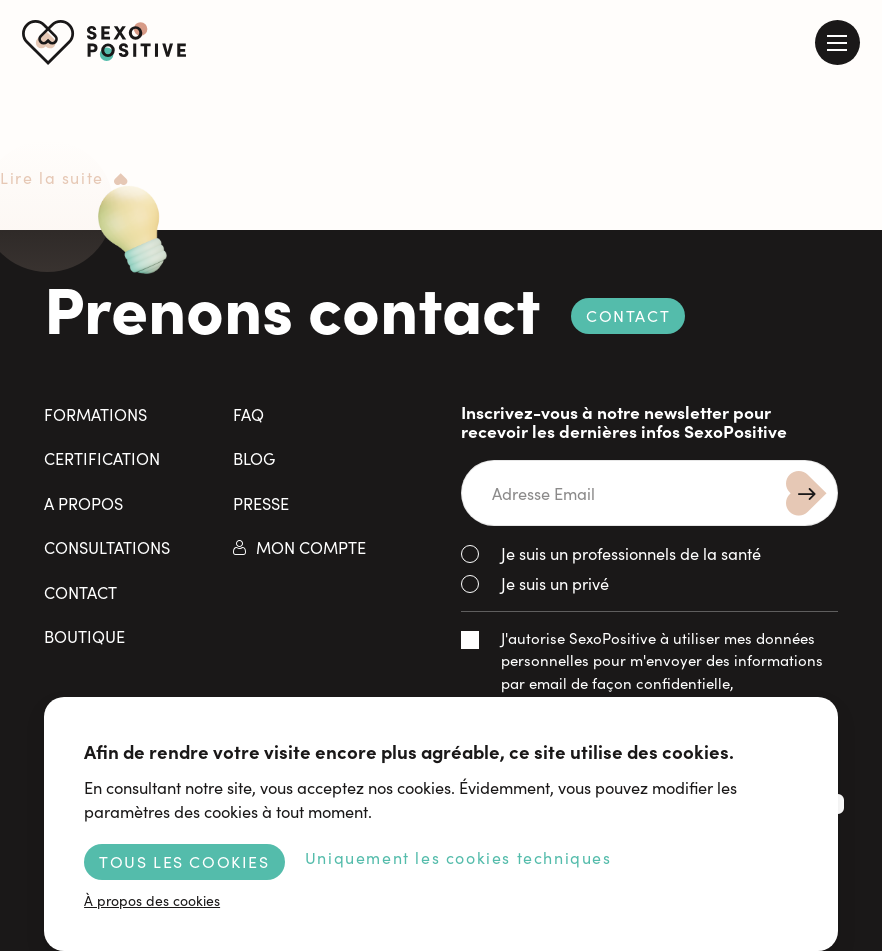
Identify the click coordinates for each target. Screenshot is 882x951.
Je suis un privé (555, 582)
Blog (254, 457)
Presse (261, 502)
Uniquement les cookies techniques (458, 857)
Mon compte (311, 546)
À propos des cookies (152, 900)
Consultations (107, 546)
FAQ (248, 413)
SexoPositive (104, 42)
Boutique (84, 635)
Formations (95, 413)
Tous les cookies (184, 861)
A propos (83, 502)
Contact (628, 315)
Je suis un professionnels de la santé (631, 552)
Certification (102, 457)
